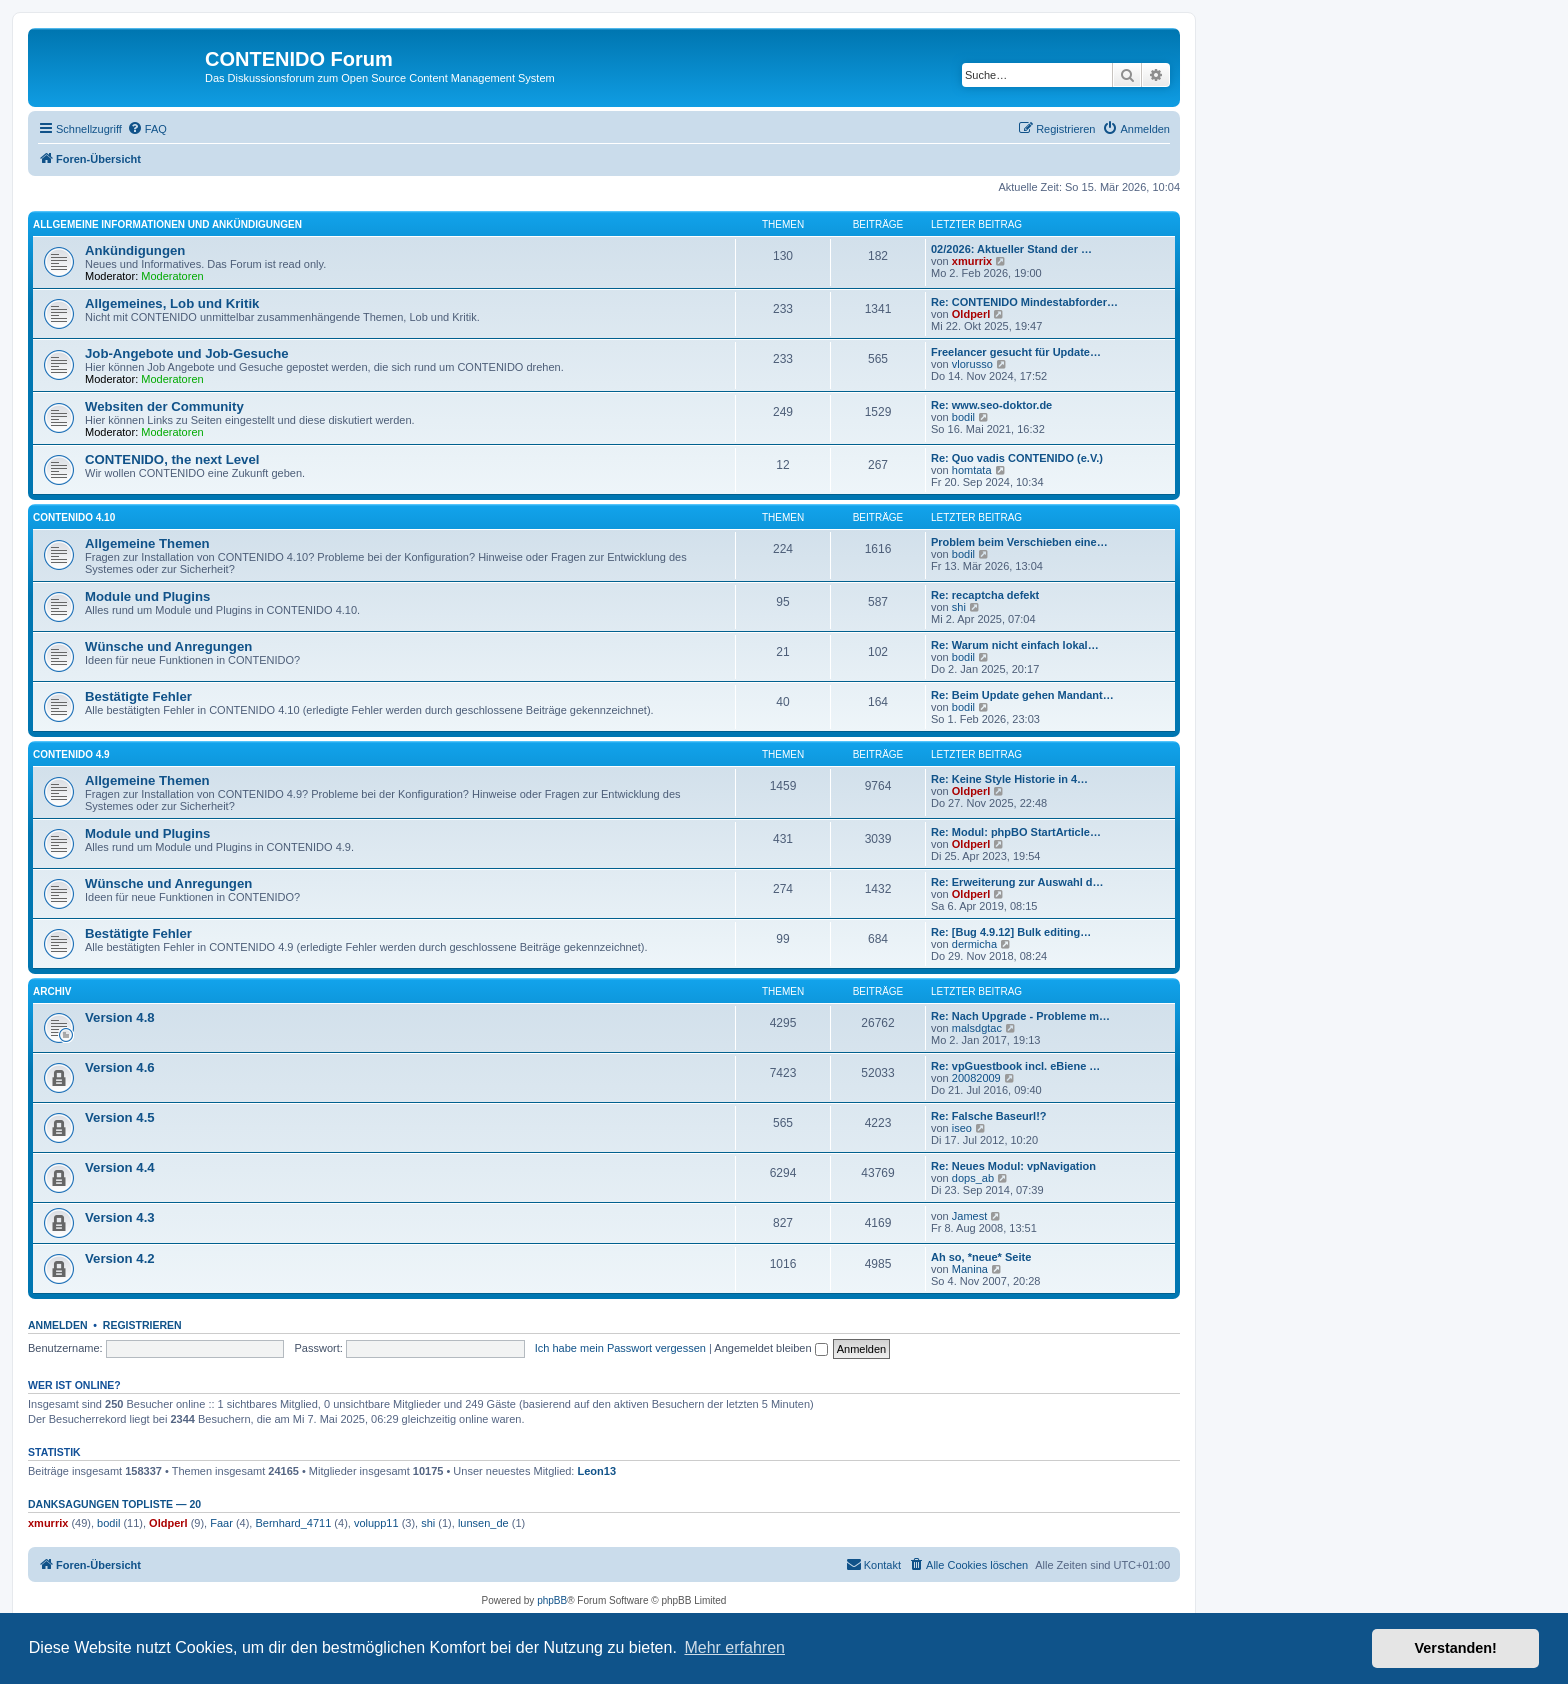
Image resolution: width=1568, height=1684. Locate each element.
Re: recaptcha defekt (985, 595)
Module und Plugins (147, 596)
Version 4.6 (120, 1067)
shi (959, 607)
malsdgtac (977, 1028)
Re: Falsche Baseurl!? (989, 1116)
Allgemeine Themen (147, 543)
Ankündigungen (135, 250)
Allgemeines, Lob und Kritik (172, 303)
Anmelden (58, 1325)
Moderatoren (172, 276)
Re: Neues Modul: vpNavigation (1013, 1166)
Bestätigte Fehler (138, 696)
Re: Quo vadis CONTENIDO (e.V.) (1017, 458)
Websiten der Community (164, 406)
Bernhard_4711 (293, 1523)
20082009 (976, 1078)
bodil (963, 417)
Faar (221, 1523)
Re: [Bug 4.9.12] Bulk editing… (1011, 932)
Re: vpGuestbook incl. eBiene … (1015, 1066)
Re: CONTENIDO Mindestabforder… (1024, 302)
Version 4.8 (120, 1017)
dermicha (974, 944)
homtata (972, 470)
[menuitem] (147, 129)
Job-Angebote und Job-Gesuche (187, 353)
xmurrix (972, 261)
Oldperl (971, 314)
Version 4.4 (120, 1167)
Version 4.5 (120, 1117)
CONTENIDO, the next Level (172, 459)
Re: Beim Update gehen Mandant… (1022, 695)
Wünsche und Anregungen (168, 646)
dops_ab (973, 1178)
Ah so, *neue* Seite (981, 1257)
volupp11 (376, 1523)
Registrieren (142, 1325)
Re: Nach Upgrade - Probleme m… (1020, 1016)
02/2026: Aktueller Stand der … (1011, 249)
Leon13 (597, 1471)
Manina (970, 1269)
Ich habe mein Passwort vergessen (620, 1348)
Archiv (52, 991)
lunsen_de (483, 1523)
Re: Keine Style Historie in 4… (1009, 779)
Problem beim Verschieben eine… (1019, 542)
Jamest (969, 1216)
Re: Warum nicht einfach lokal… (1015, 645)
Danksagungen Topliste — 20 (114, 1504)
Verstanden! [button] (1456, 1648)
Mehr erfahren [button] (734, 1647)
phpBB (552, 1600)
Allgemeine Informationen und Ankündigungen (167, 224)
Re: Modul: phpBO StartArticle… (1016, 832)
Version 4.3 (120, 1217)
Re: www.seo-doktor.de (991, 405)
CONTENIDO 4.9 (71, 754)
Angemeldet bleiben (770, 1348)
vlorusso (972, 364)
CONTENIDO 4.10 (74, 517)
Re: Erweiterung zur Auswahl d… (1017, 882)
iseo (962, 1128)
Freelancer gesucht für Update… (1016, 352)
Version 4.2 (120, 1258)
